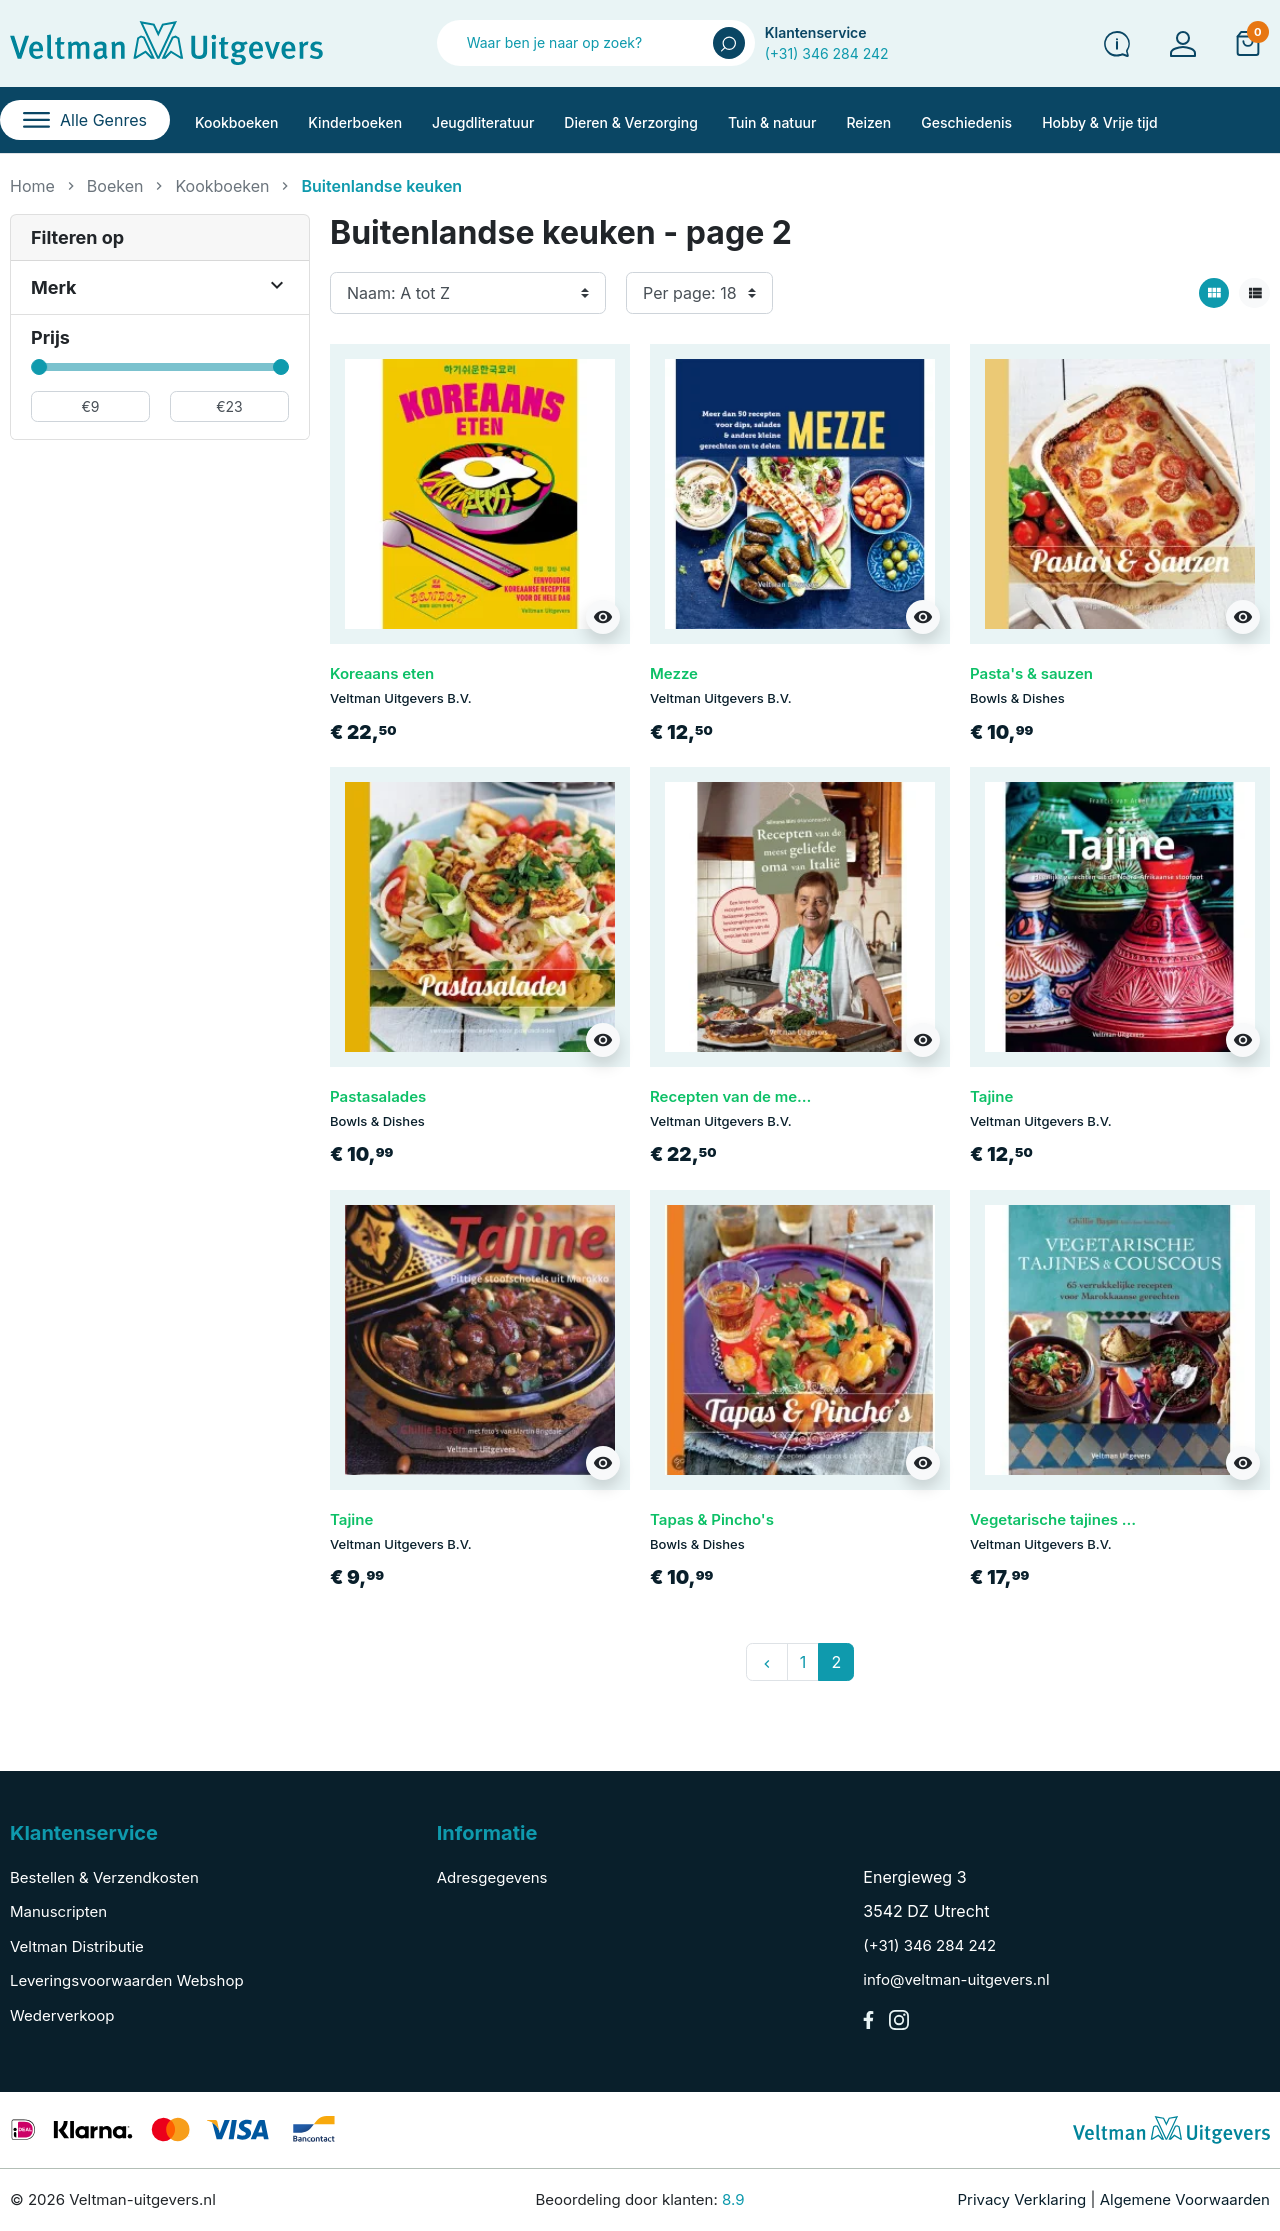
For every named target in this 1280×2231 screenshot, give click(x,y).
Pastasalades (378, 1096)
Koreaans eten (382, 673)
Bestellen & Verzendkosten (104, 1877)
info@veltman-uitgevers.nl (956, 1979)
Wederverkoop (62, 2015)
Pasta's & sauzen (1031, 673)
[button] (1248, 43)
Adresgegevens (492, 1877)
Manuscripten (58, 1911)
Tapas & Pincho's (712, 1519)
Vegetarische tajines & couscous (1088, 1519)
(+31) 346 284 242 (827, 53)
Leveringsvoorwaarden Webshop (127, 1980)
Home (32, 186)
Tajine (991, 1096)
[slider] (39, 367)
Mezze (674, 673)
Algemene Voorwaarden (1185, 2199)
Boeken (115, 186)
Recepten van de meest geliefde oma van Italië (818, 1096)
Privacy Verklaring (1022, 2199)
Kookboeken (222, 186)
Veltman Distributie (77, 1946)
